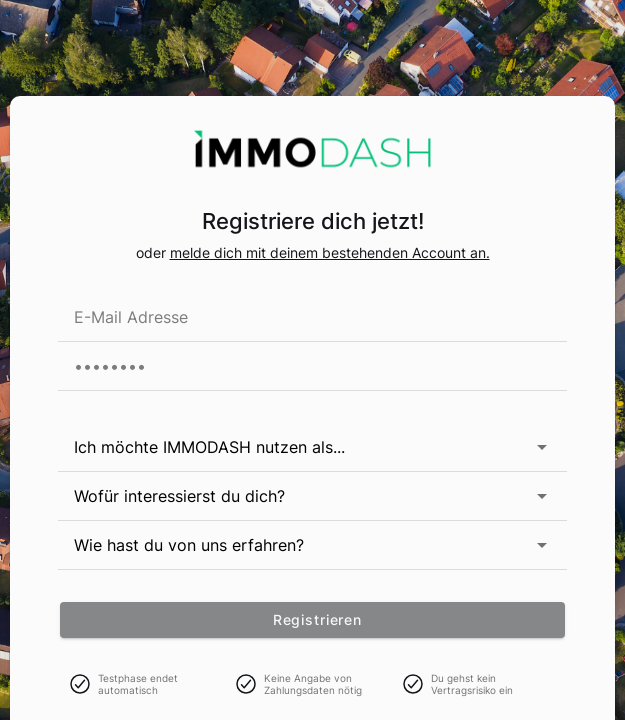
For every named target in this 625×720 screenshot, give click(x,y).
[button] (525, 447)
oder (153, 252)
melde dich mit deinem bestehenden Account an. (330, 252)
